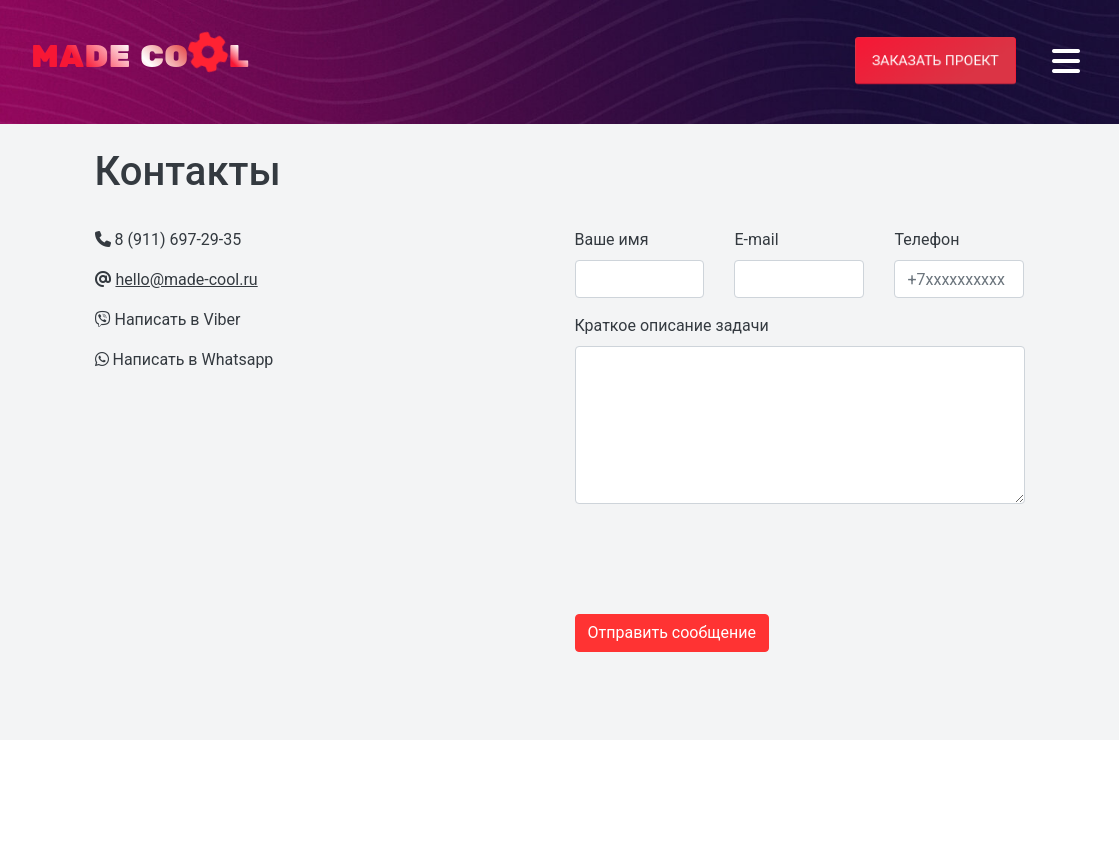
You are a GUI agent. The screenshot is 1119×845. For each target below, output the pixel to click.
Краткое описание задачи (672, 325)
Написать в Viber (177, 319)
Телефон (926, 239)
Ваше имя (612, 239)
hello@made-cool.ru (186, 279)
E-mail (756, 239)
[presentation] (696, 559)
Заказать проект (935, 60)
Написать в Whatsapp (192, 359)
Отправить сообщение (672, 632)
